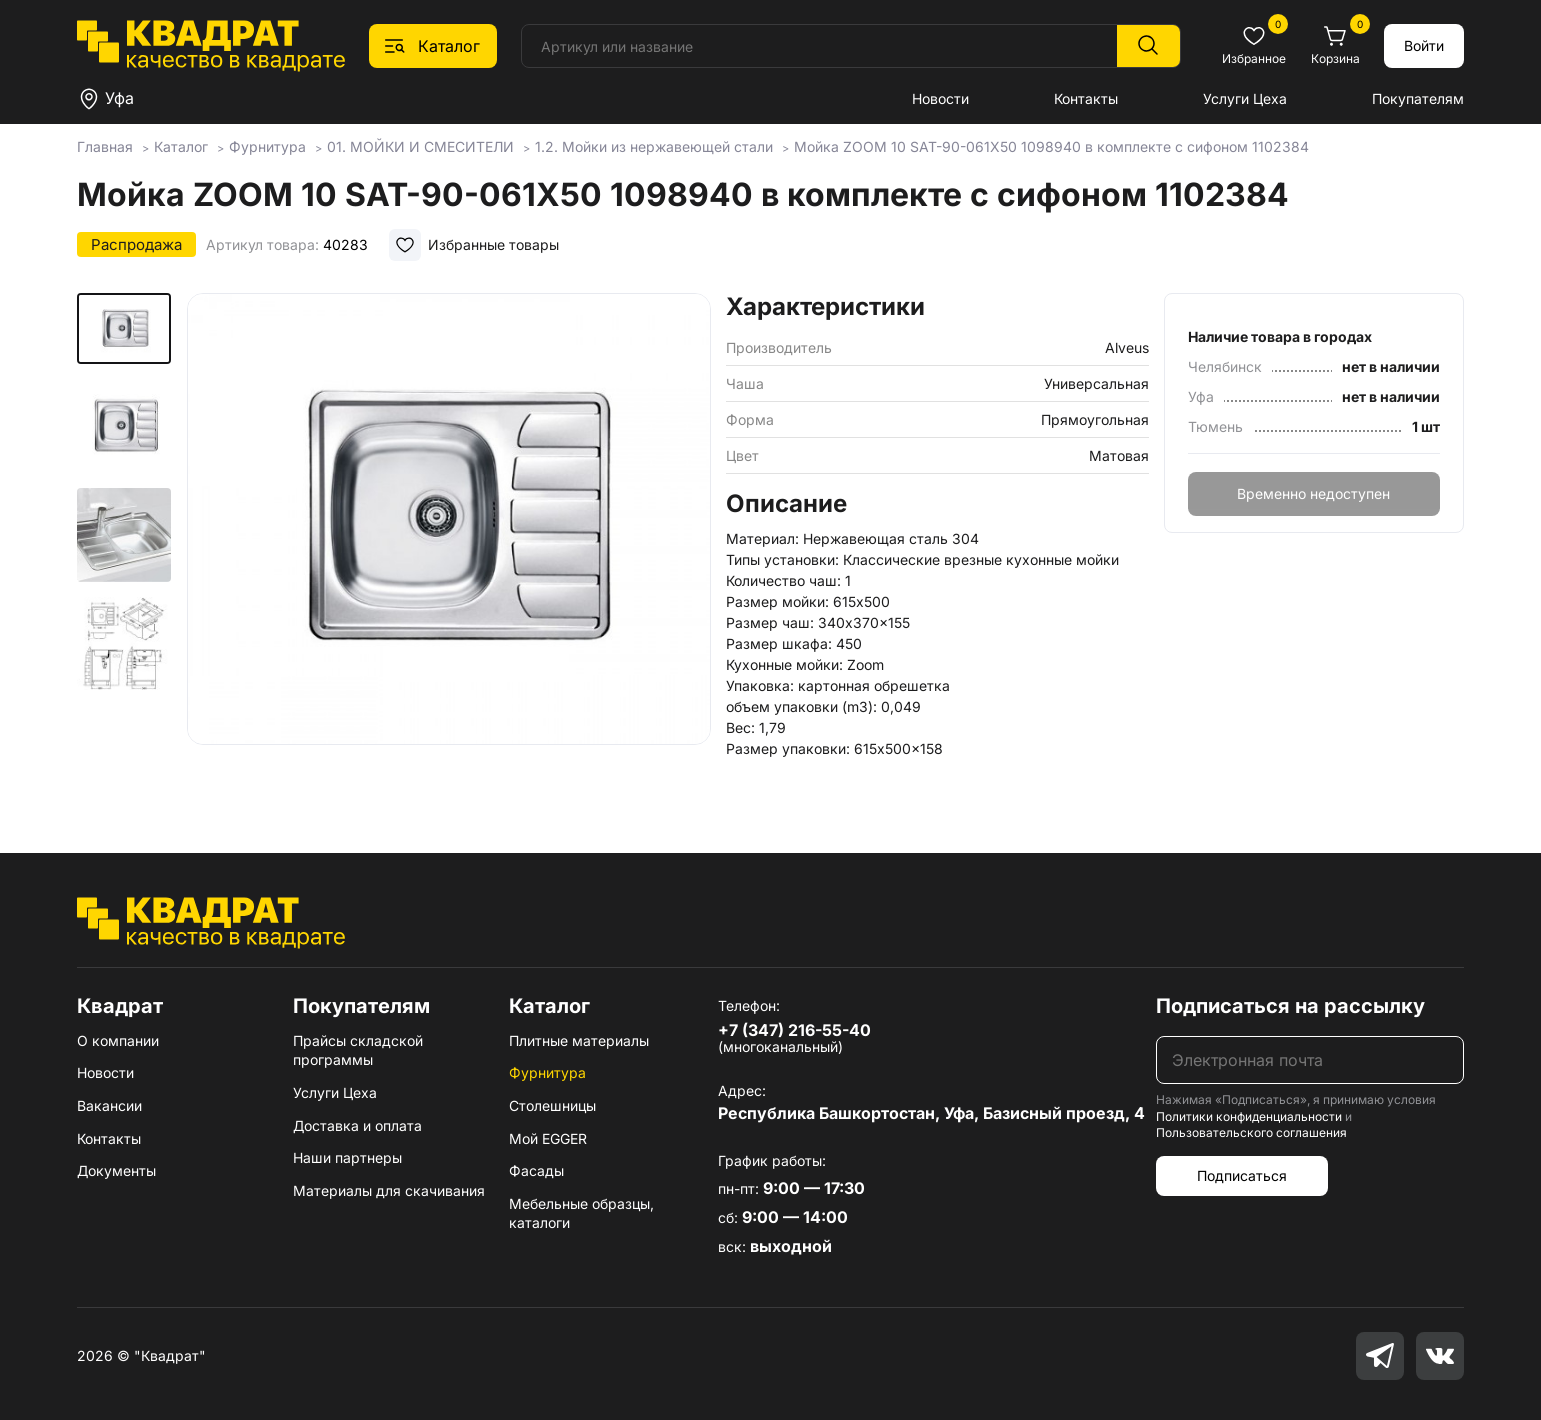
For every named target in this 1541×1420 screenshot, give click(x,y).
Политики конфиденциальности (1249, 1116)
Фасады (536, 1170)
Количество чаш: (783, 580)
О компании (118, 1040)
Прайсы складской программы (358, 1050)
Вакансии (109, 1105)
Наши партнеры (347, 1157)
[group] (449, 544)
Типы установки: (782, 559)
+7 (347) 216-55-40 (794, 1030)
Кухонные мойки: (784, 664)
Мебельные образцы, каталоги (581, 1213)
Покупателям (1418, 98)
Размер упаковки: (788, 748)
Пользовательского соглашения (1251, 1132)
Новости (940, 98)
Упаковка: (760, 685)
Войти (1424, 45)
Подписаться (1242, 1175)
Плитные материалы (579, 1040)
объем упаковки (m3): (801, 706)
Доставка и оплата (357, 1125)
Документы (116, 1170)
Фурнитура (547, 1072)
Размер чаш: (770, 622)
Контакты (1086, 98)
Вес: (740, 727)
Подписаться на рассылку (1290, 1006)
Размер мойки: (777, 601)
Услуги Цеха (1245, 98)
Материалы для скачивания (389, 1190)
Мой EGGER (548, 1138)
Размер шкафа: (779, 643)
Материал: (762, 538)
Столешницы (552, 1105)
